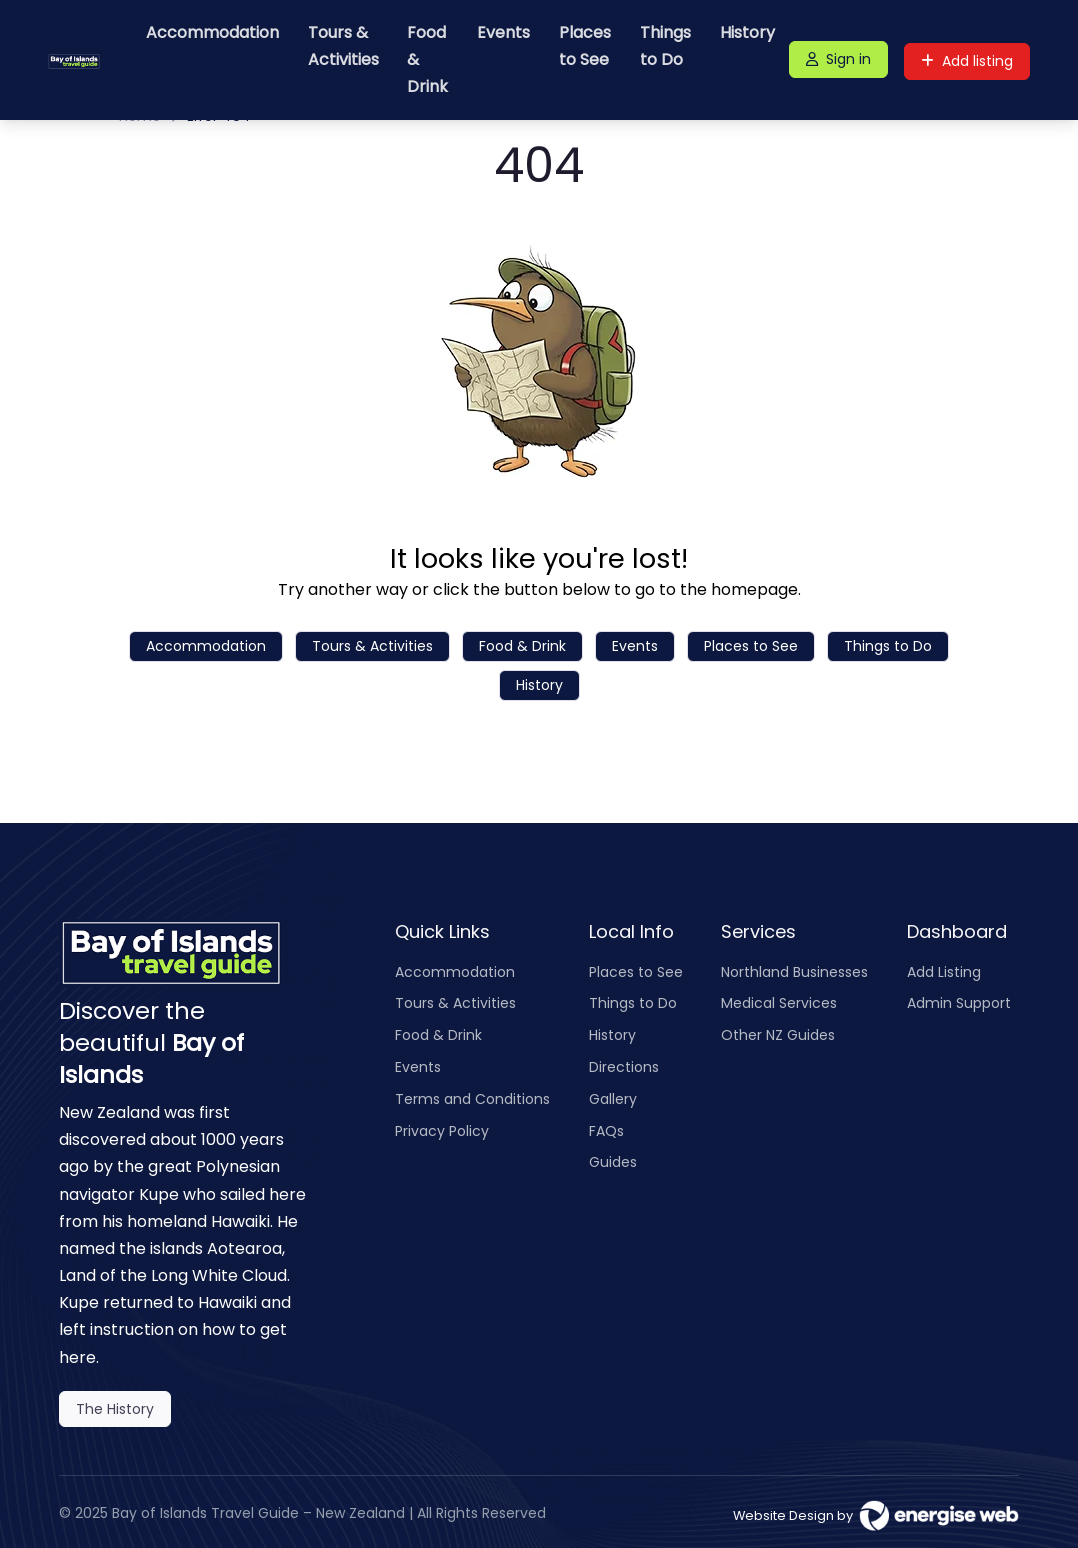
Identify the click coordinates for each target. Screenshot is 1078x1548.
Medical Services (779, 1003)
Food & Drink (427, 59)
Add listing (967, 61)
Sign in (838, 59)
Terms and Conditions (472, 1099)
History (747, 32)
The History (115, 1409)
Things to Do (665, 46)
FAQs (606, 1131)
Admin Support (959, 1003)
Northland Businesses (794, 972)
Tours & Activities (343, 46)
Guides (613, 1162)
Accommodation (212, 32)
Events (503, 32)
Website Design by (876, 1515)
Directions (624, 1067)
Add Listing (944, 972)
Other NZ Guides (778, 1035)
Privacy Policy (442, 1131)
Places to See (585, 46)
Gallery (613, 1099)
